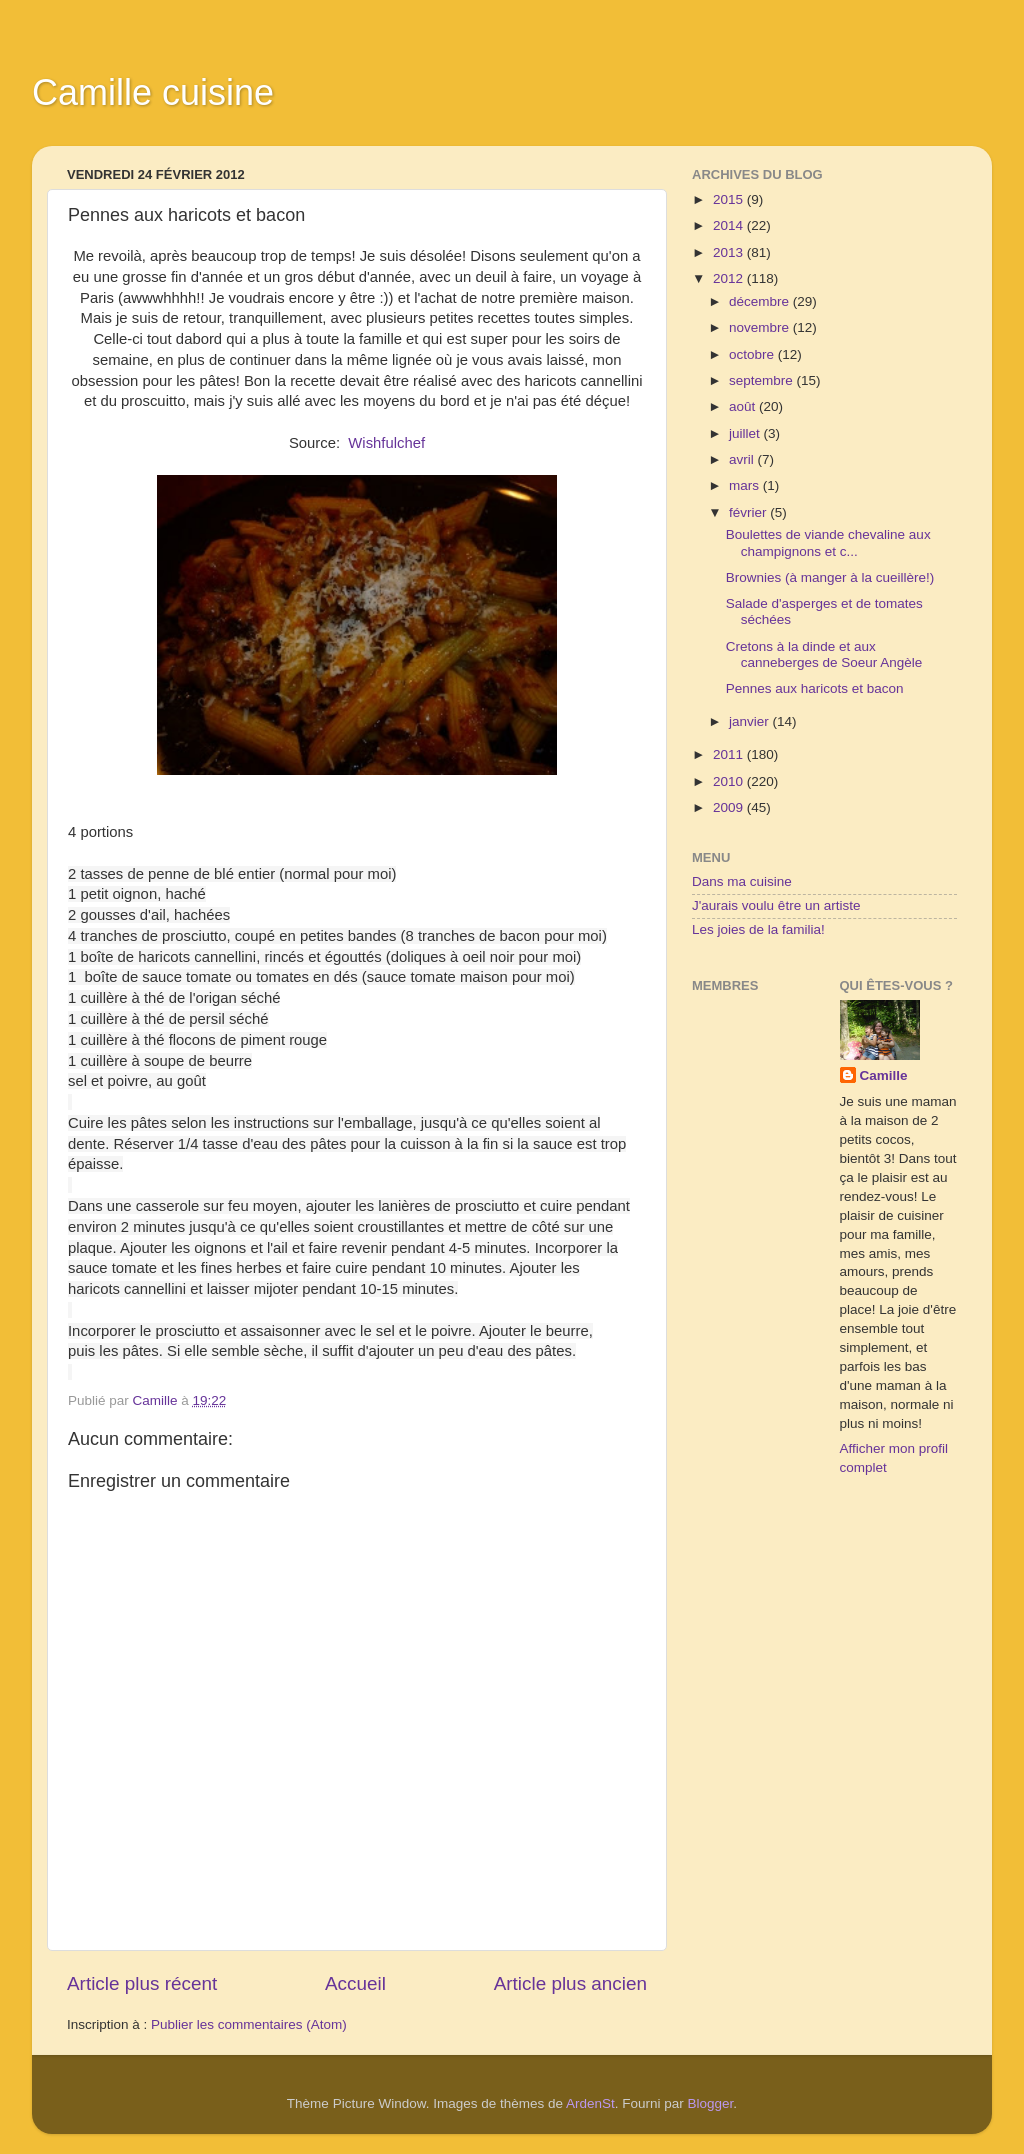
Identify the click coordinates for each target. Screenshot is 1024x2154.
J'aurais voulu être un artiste (776, 905)
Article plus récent (142, 1983)
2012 (730, 278)
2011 (730, 754)
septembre (763, 380)
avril (743, 459)
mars (746, 485)
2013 (730, 252)
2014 (730, 225)
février (749, 512)
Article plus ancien (570, 1983)
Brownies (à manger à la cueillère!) (830, 577)
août (744, 406)
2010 (730, 781)
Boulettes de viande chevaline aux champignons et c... (828, 542)
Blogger (711, 2103)
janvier (751, 721)
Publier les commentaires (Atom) (249, 2024)
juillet (746, 433)
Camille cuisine (153, 92)
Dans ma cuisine (742, 881)
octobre (753, 354)
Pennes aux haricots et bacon (815, 688)
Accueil (355, 1983)
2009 (730, 807)
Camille (884, 1075)
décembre (761, 301)
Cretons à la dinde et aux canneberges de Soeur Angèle (824, 654)
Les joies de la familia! (758, 929)
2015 (730, 199)
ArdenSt (590, 2103)
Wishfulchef (386, 443)
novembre (761, 327)
